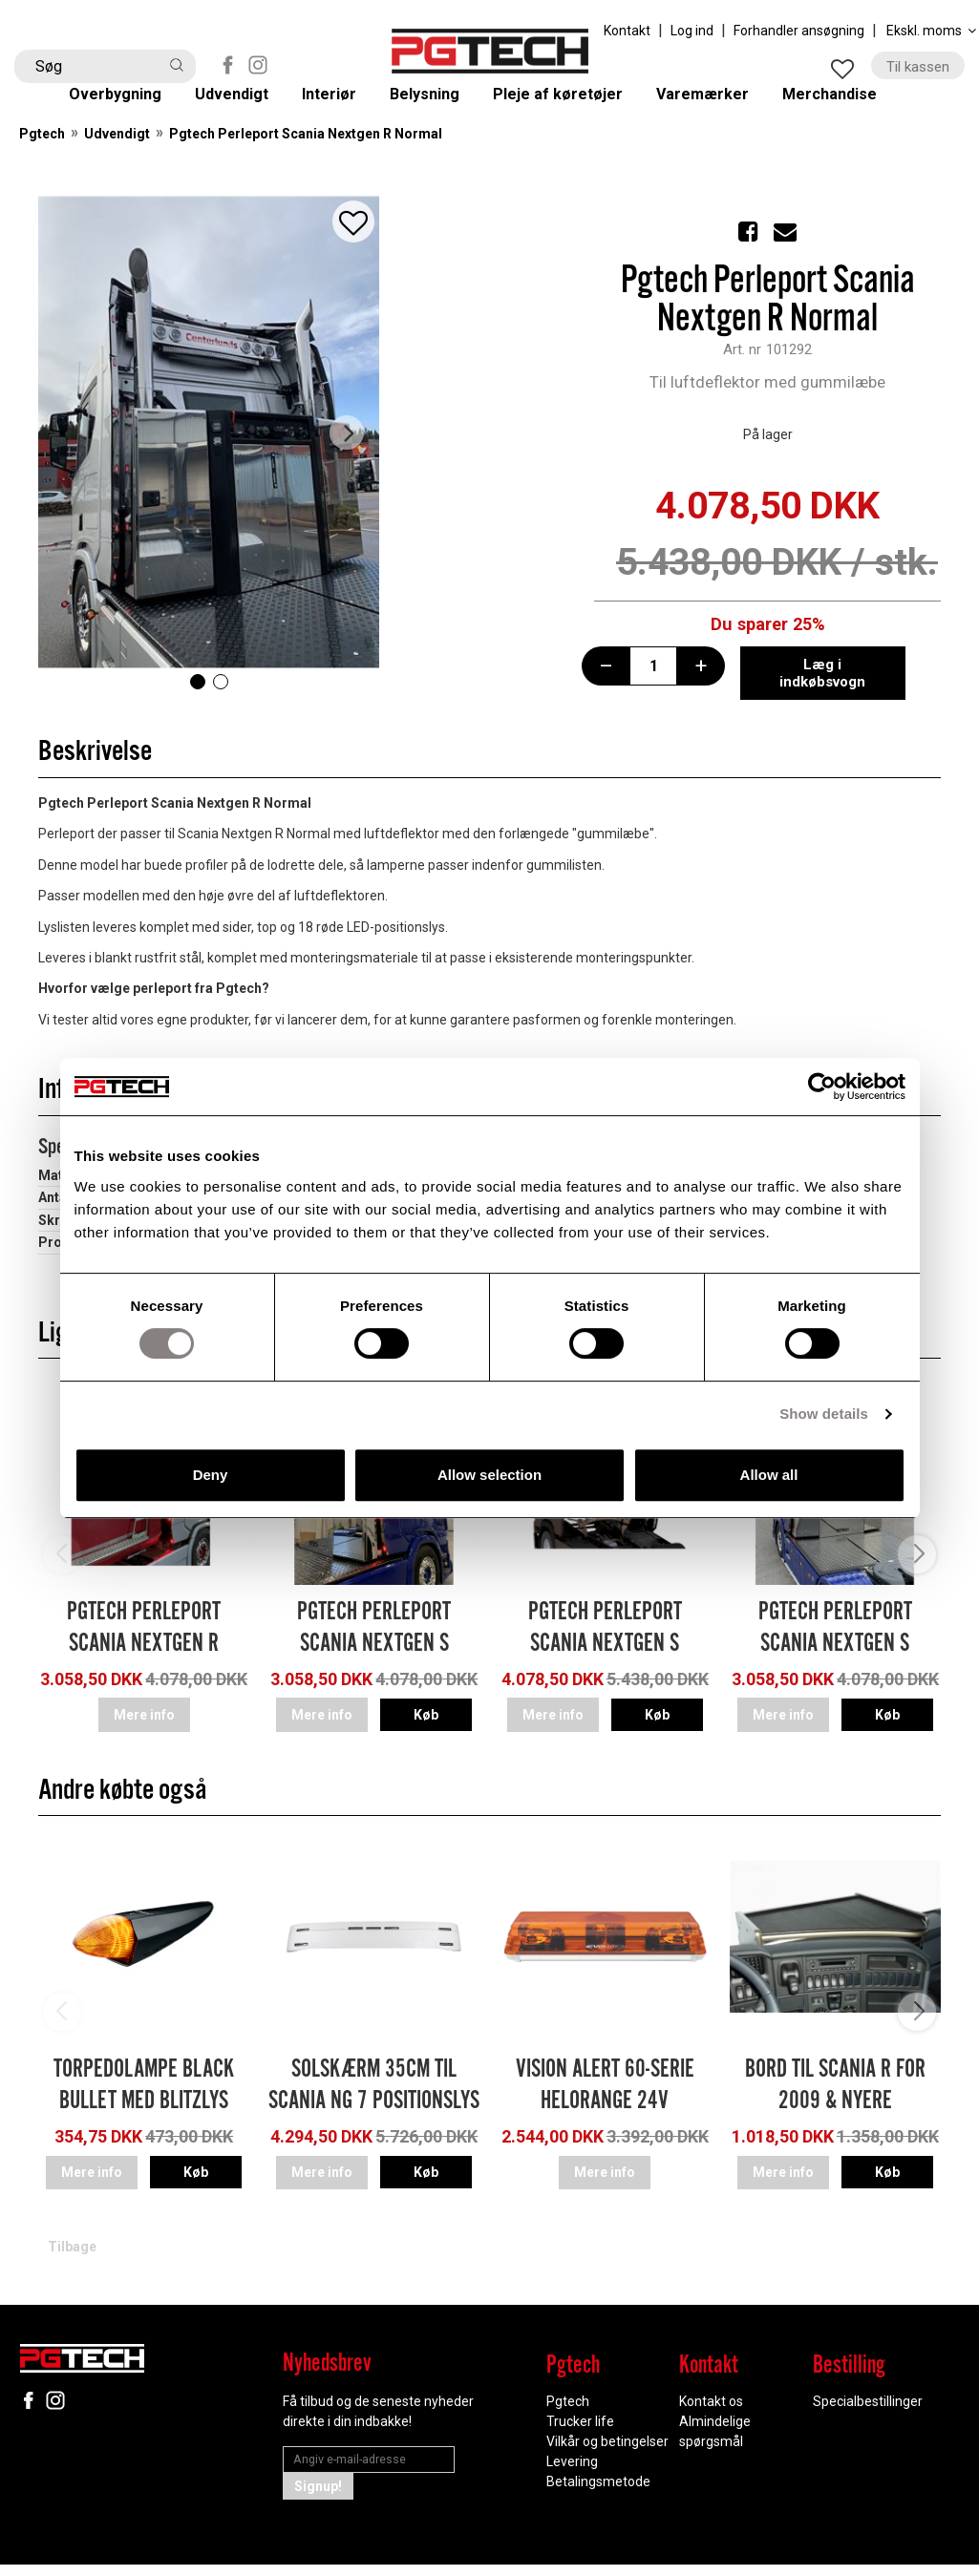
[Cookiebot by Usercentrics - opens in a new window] (821, 1086)
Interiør (345, 106)
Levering (572, 2473)
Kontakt (627, 30)
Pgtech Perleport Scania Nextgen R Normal (305, 163)
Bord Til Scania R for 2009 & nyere (835, 2107)
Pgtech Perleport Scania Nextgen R (144, 1658)
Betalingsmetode (598, 2494)
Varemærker (720, 106)
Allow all (769, 1475)
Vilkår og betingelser (607, 2453)
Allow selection (489, 1475)
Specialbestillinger (868, 2413)
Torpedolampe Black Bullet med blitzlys (143, 2107)
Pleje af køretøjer (574, 106)
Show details (823, 1413)
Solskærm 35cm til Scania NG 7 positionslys (373, 2107)
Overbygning (130, 106)
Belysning (440, 106)
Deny (210, 1475)
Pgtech (42, 163)
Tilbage (72, 2259)
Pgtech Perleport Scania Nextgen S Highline (374, 1673)
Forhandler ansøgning (799, 30)
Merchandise (848, 106)
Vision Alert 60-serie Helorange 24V (605, 2107)
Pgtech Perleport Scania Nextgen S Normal (835, 1673)
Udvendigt (248, 106)
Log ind (691, 30)
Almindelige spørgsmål (715, 2443)
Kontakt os (711, 2413)
